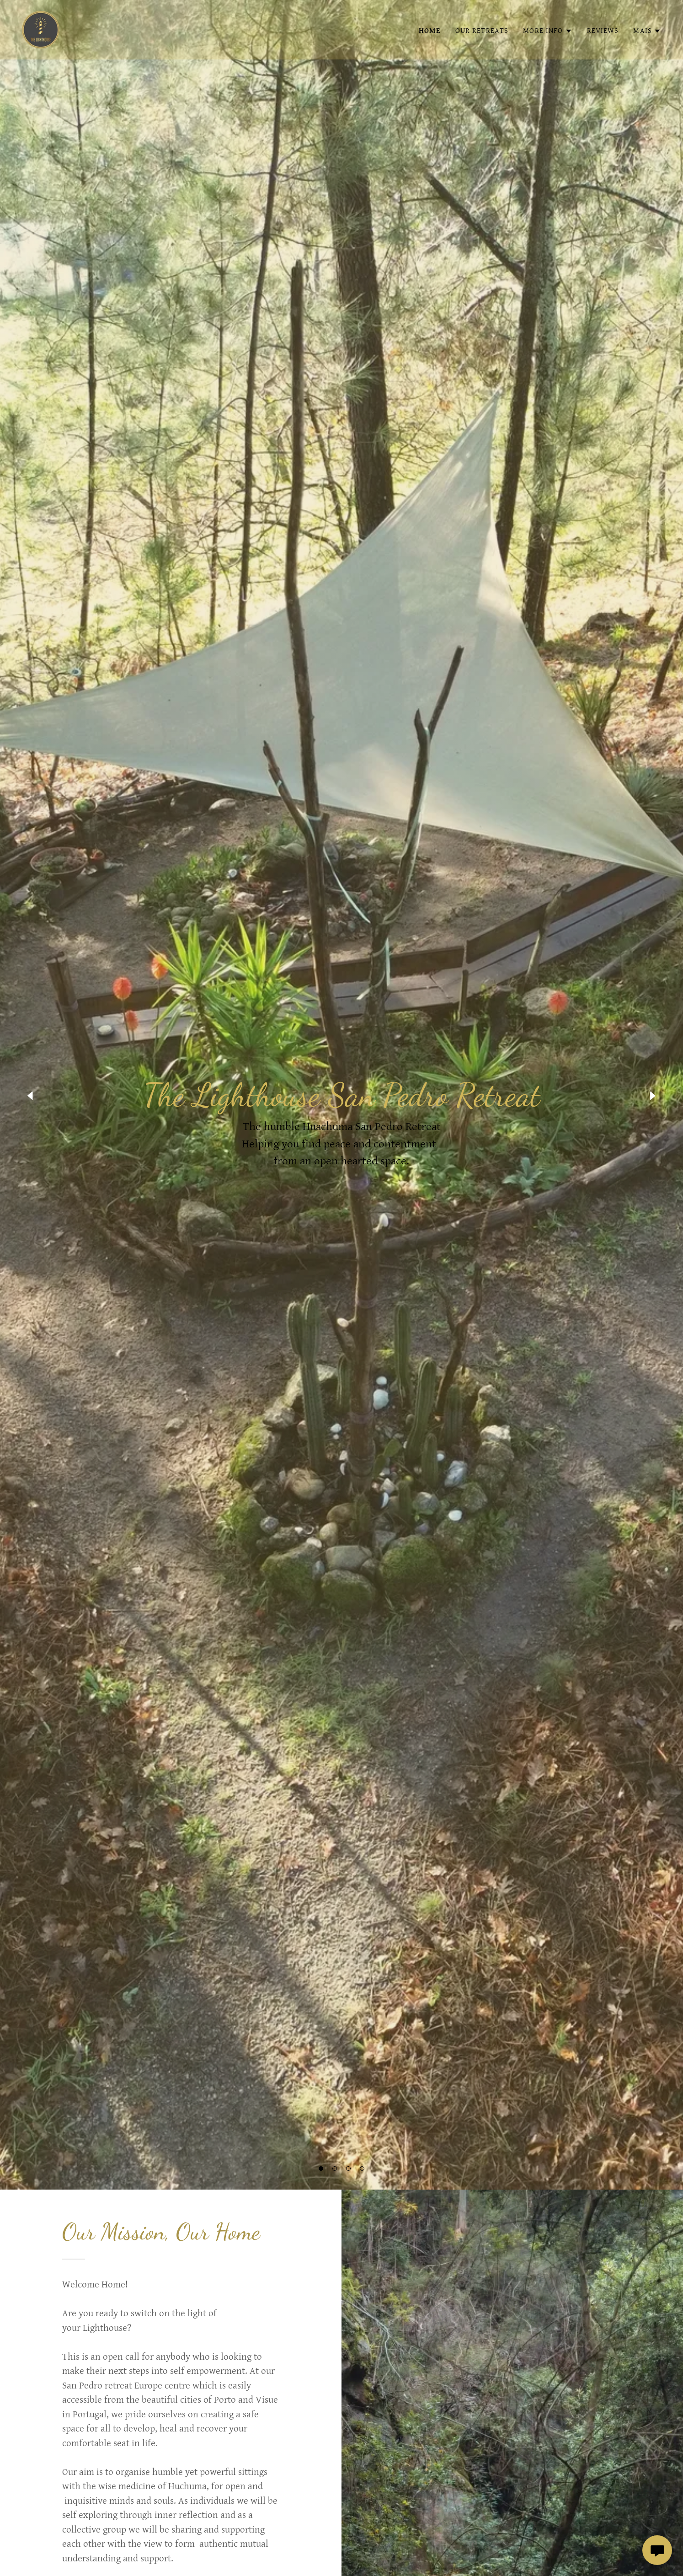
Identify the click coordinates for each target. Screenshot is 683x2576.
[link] (40, 29)
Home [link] (430, 31)
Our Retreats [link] (482, 31)
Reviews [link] (603, 31)
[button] (321, 2168)
